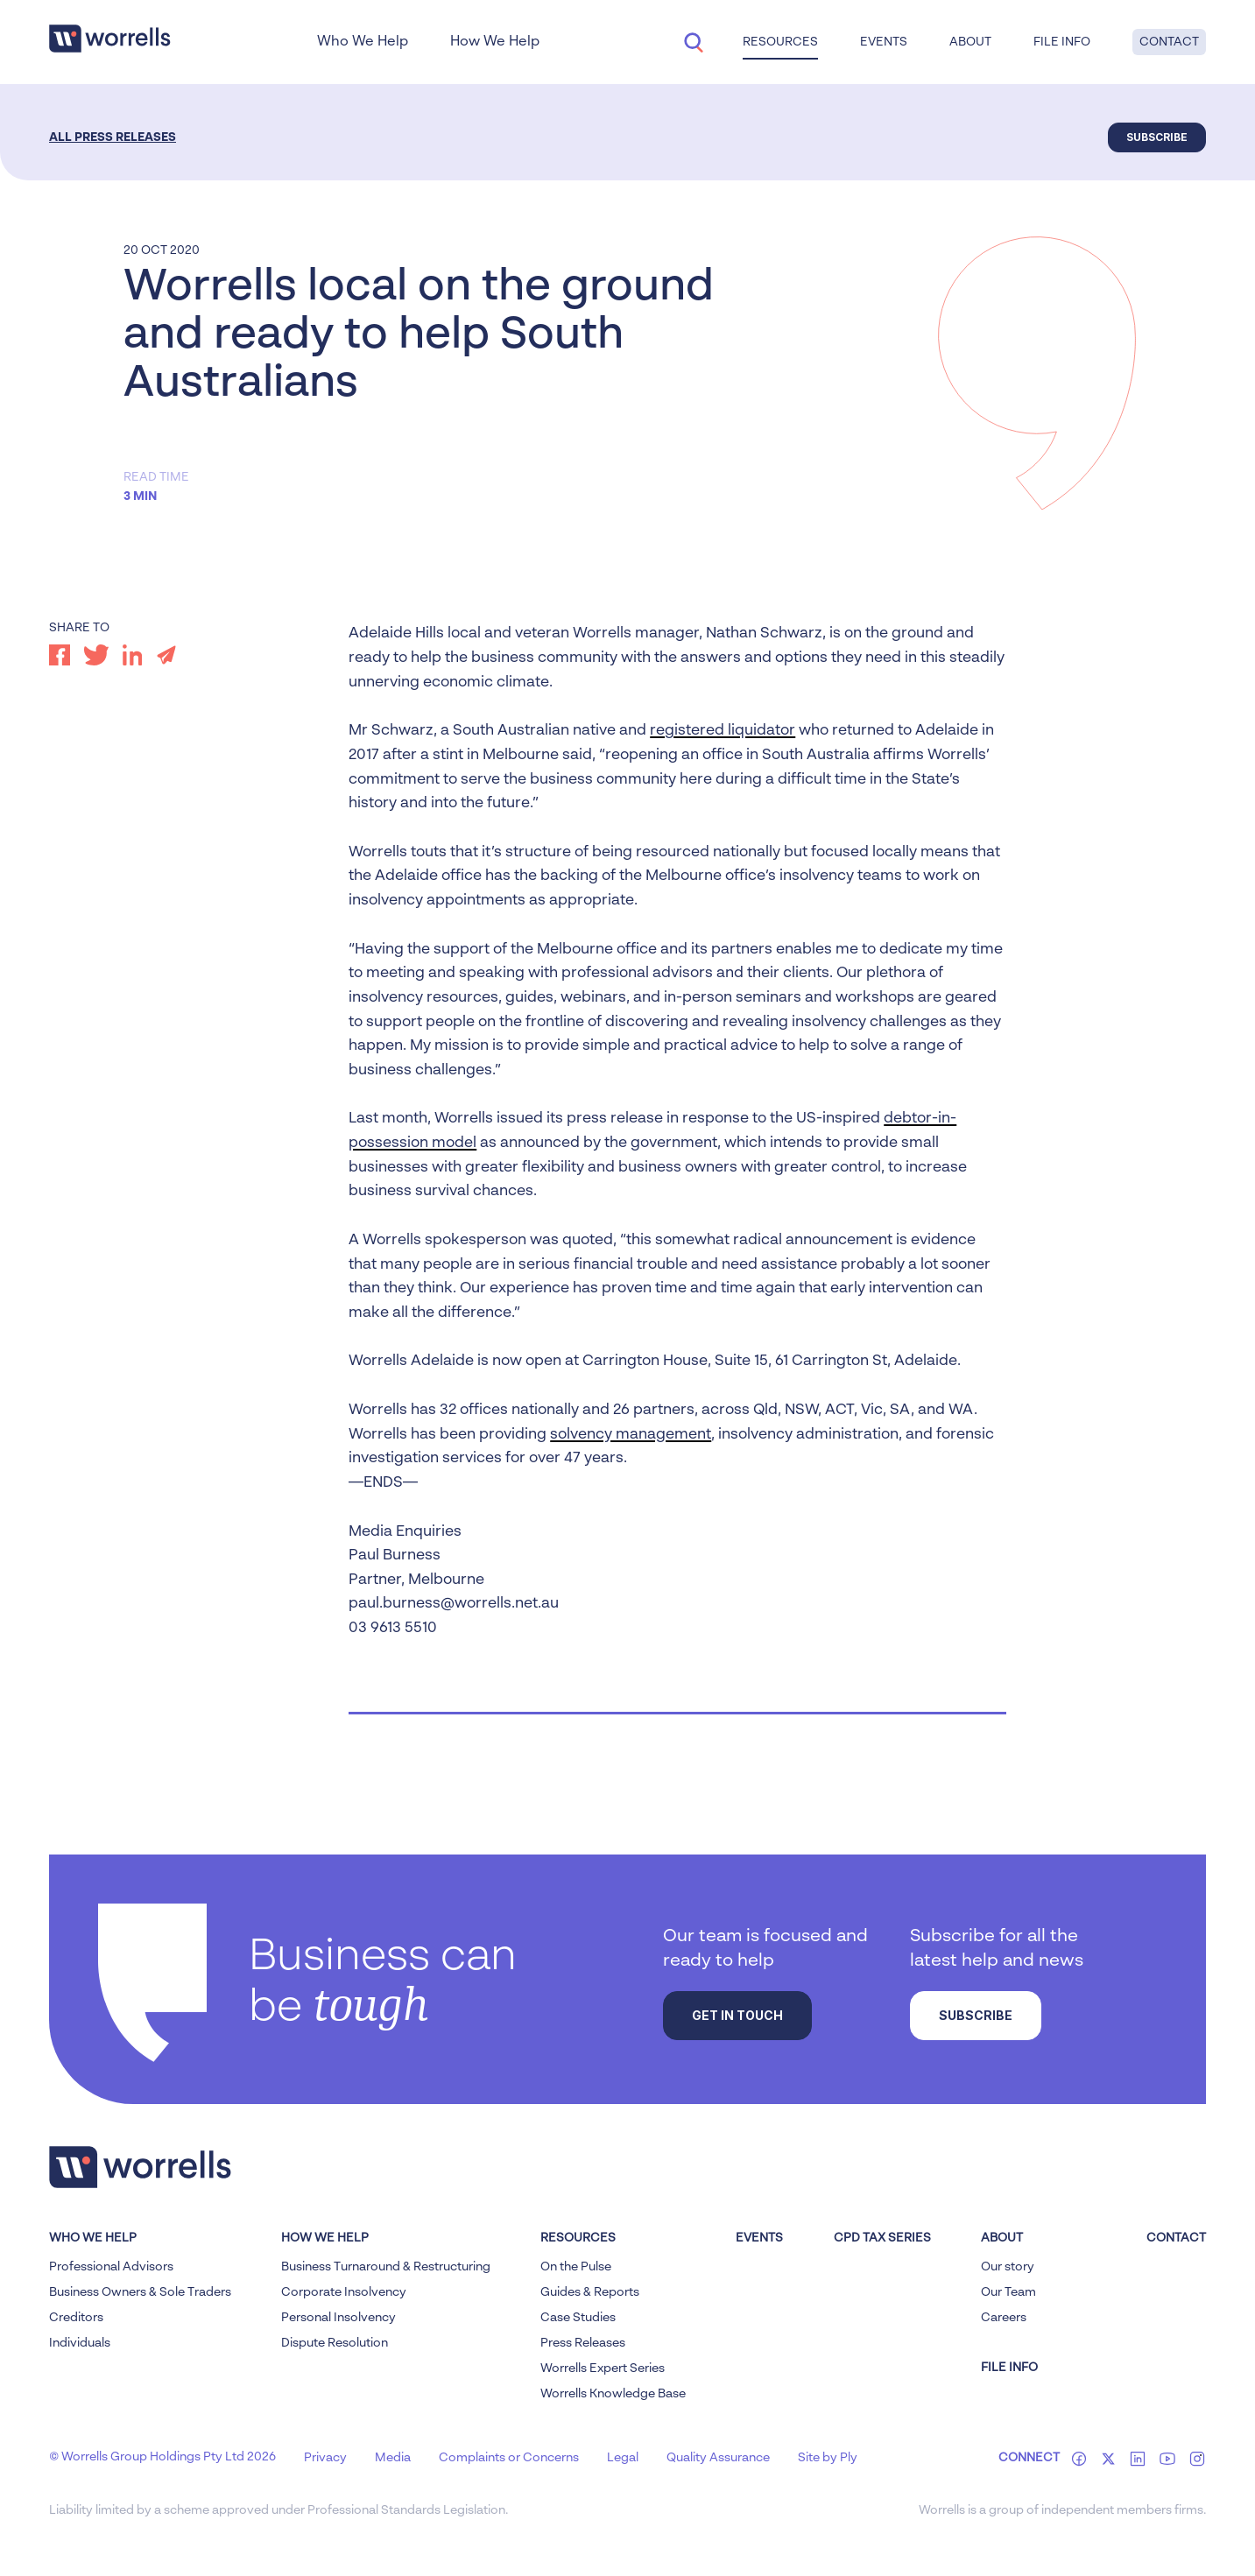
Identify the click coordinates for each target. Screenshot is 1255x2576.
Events (883, 42)
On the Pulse (575, 2267)
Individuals (79, 2343)
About (970, 42)
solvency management (630, 1434)
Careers (1003, 2318)
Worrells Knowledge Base (613, 2394)
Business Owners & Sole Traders (140, 2292)
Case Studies (578, 2318)
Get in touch (737, 2015)
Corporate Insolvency (343, 2292)
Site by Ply (827, 2458)
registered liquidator (722, 730)
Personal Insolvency (338, 2318)
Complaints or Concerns (509, 2458)
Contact (1169, 42)
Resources (780, 42)
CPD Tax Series (882, 2238)
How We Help (494, 42)
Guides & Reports (589, 2292)
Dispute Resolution (334, 2343)
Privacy (325, 2458)
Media (393, 2458)
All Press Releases (112, 137)
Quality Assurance (718, 2458)
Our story (1007, 2267)
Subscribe (1157, 137)
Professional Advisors (111, 2267)
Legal (622, 2458)
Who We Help (362, 42)
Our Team (1008, 2292)
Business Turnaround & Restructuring (385, 2267)
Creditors (76, 2318)
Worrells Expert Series (602, 2368)
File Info (1061, 42)
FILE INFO (1009, 2367)
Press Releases (582, 2343)
